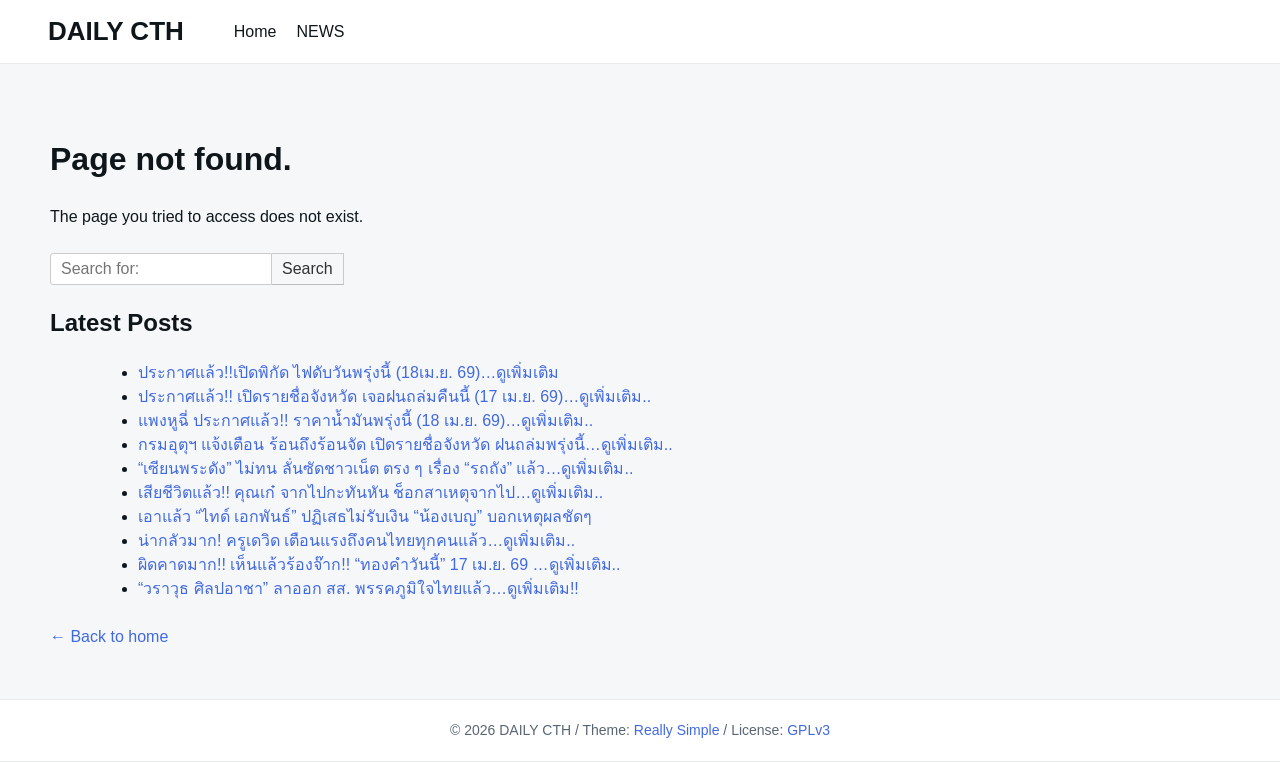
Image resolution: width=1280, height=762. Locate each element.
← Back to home (109, 636)
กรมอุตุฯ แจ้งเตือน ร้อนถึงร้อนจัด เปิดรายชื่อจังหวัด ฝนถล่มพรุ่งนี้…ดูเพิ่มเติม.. (405, 444)
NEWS (321, 31)
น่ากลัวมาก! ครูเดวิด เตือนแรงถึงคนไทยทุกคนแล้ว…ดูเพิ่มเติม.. (356, 540)
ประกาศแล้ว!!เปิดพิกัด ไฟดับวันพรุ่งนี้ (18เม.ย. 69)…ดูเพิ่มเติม (348, 372)
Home (255, 31)
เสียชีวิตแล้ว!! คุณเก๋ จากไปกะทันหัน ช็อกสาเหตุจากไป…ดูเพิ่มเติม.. (370, 492)
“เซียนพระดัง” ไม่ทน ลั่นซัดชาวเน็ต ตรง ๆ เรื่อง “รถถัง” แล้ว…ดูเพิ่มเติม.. (385, 468)
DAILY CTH (116, 31)
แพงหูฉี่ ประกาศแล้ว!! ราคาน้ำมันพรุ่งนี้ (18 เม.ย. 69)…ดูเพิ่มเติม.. (365, 420)
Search (307, 268)
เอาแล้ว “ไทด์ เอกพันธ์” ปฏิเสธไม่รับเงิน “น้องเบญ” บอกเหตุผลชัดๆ (365, 516)
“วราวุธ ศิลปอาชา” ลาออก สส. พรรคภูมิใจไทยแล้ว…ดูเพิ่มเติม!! (358, 588)
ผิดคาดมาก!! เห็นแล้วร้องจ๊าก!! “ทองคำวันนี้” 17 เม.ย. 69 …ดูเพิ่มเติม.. (379, 564)
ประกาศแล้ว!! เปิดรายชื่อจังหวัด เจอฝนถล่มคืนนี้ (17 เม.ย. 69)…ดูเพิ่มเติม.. (394, 396)
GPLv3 (808, 730)
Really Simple (677, 730)
